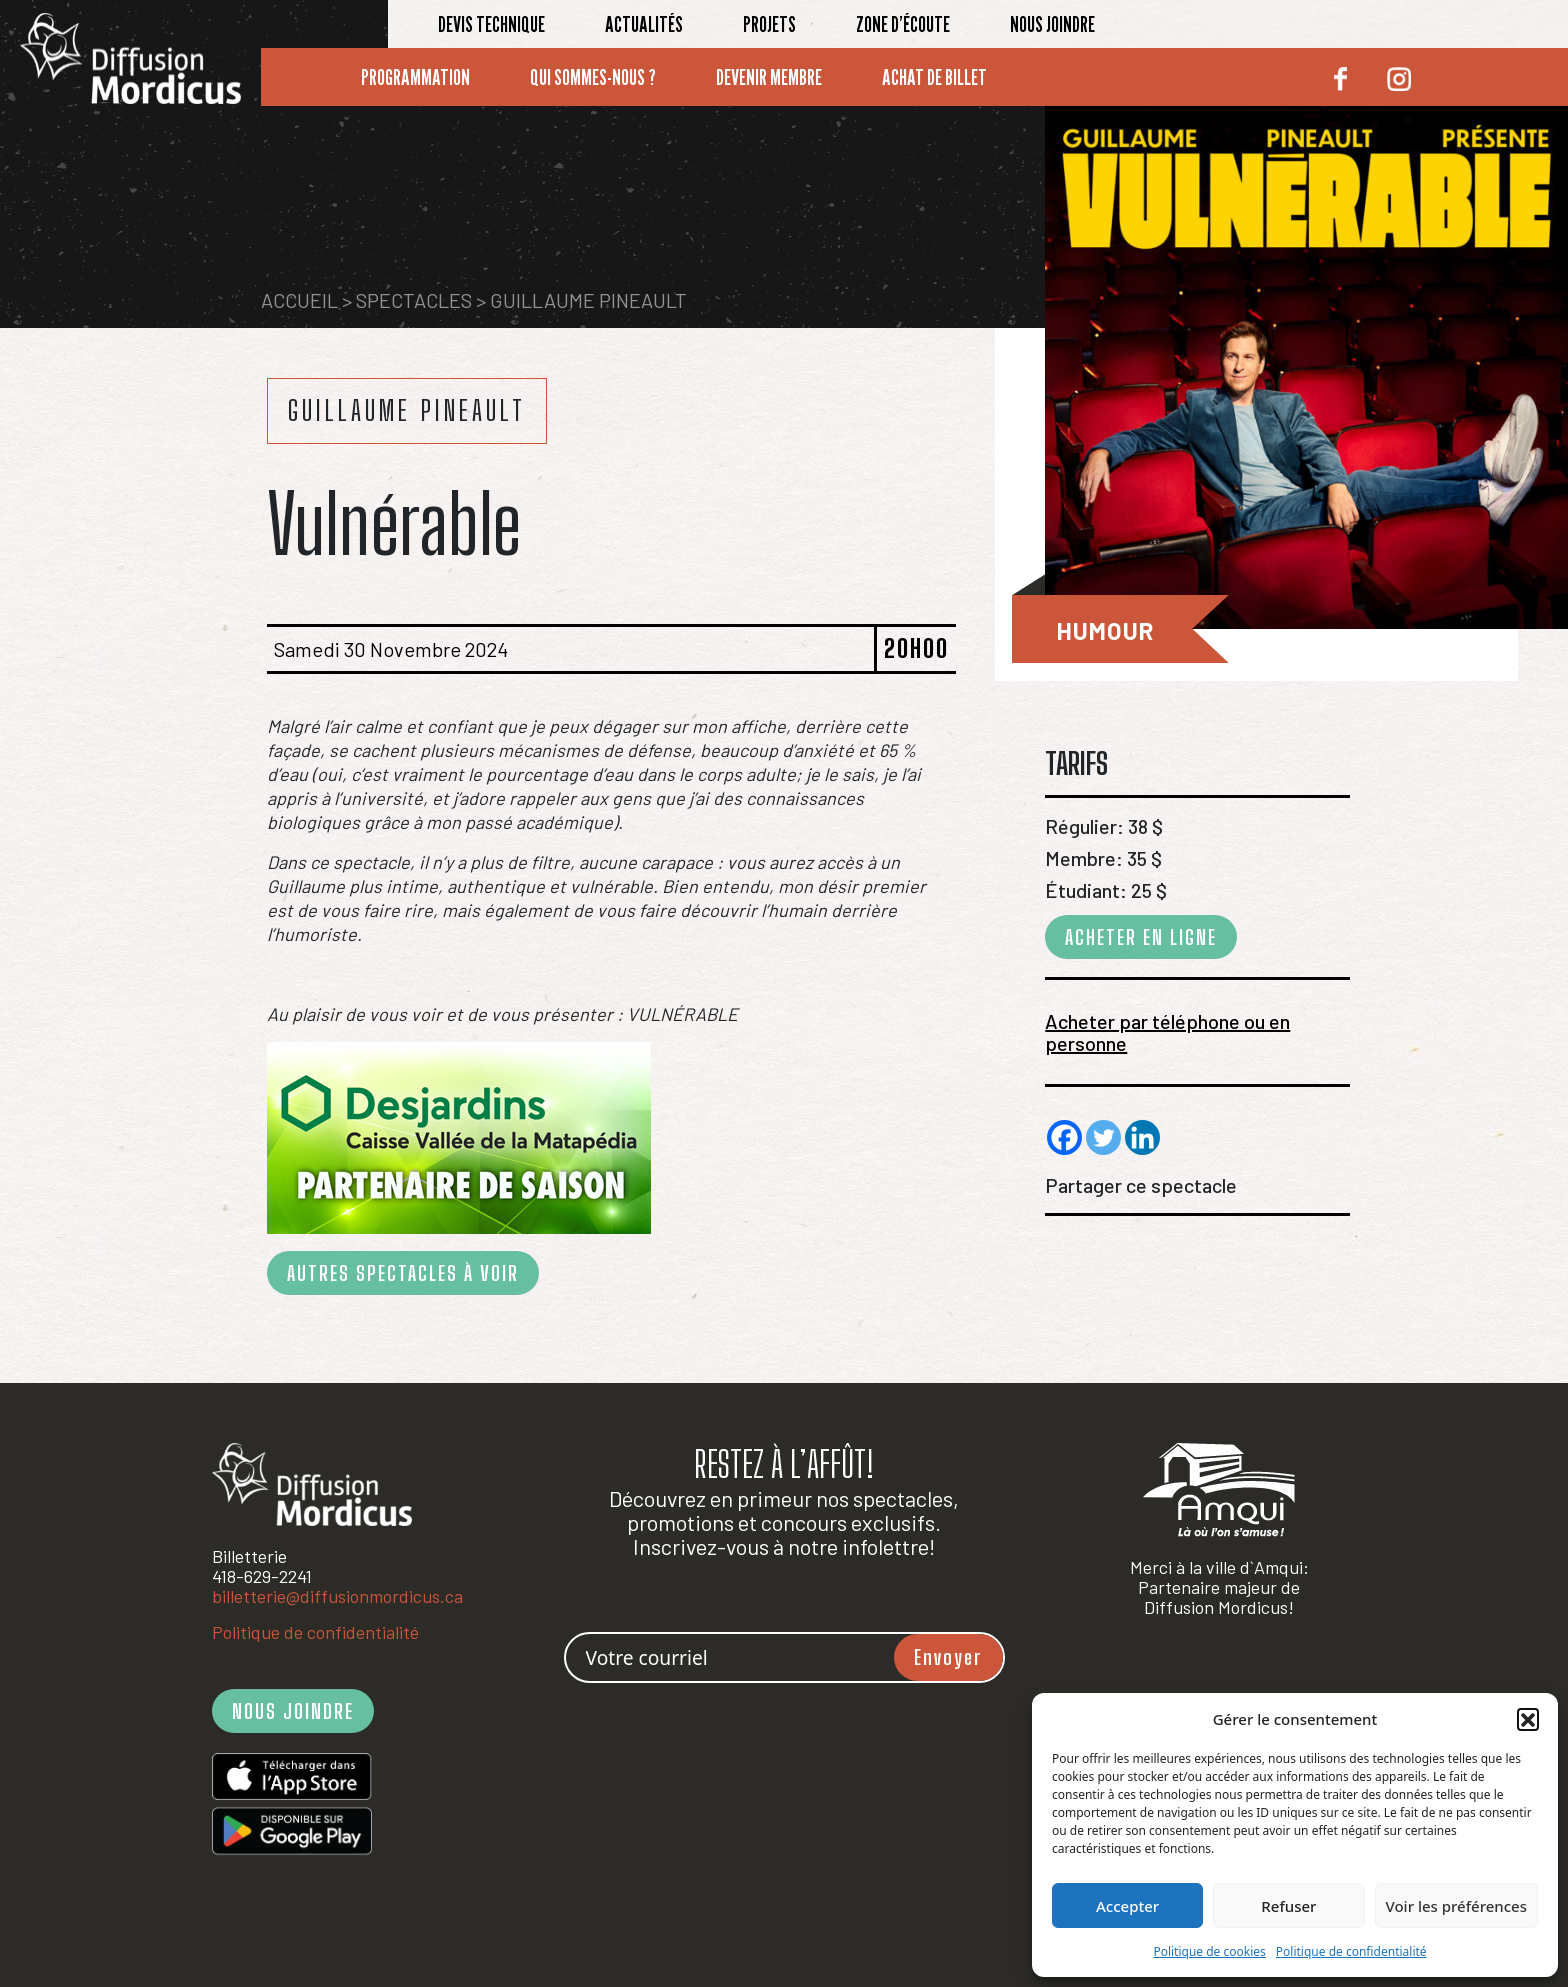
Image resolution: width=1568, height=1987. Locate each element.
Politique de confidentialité (1351, 1951)
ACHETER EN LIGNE (1141, 937)
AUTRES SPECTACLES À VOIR (403, 1273)
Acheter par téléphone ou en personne (1167, 1032)
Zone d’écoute (903, 24)
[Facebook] (1064, 1137)
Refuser (1288, 1906)
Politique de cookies (1209, 1951)
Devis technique (491, 24)
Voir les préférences (1456, 1906)
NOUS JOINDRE (293, 1711)
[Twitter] (1103, 1137)
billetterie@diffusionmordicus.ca (337, 1596)
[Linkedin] (1142, 1137)
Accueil (299, 300)
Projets (769, 24)
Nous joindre (1052, 24)
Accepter (1127, 1906)
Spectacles (414, 300)
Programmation (415, 77)
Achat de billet (934, 77)
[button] (1528, 1719)
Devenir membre (769, 77)
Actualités (644, 24)
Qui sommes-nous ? (593, 77)
